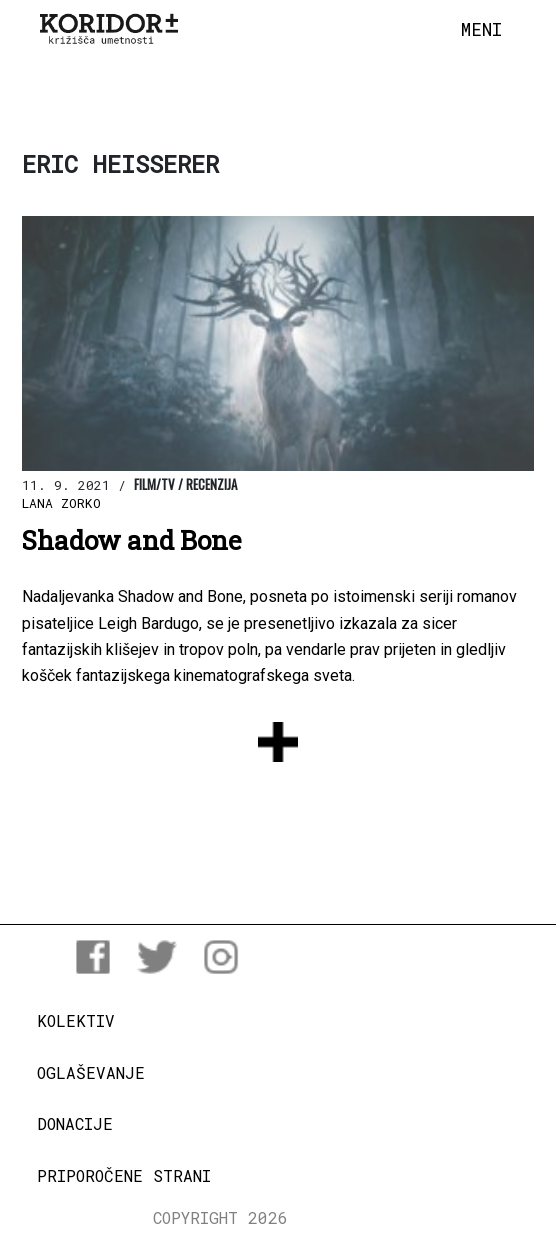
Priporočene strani (124, 1175)
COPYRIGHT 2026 (220, 1217)
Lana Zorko (61, 503)
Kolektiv (76, 1020)
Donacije (75, 1123)
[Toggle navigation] (482, 30)
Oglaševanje (91, 1072)
